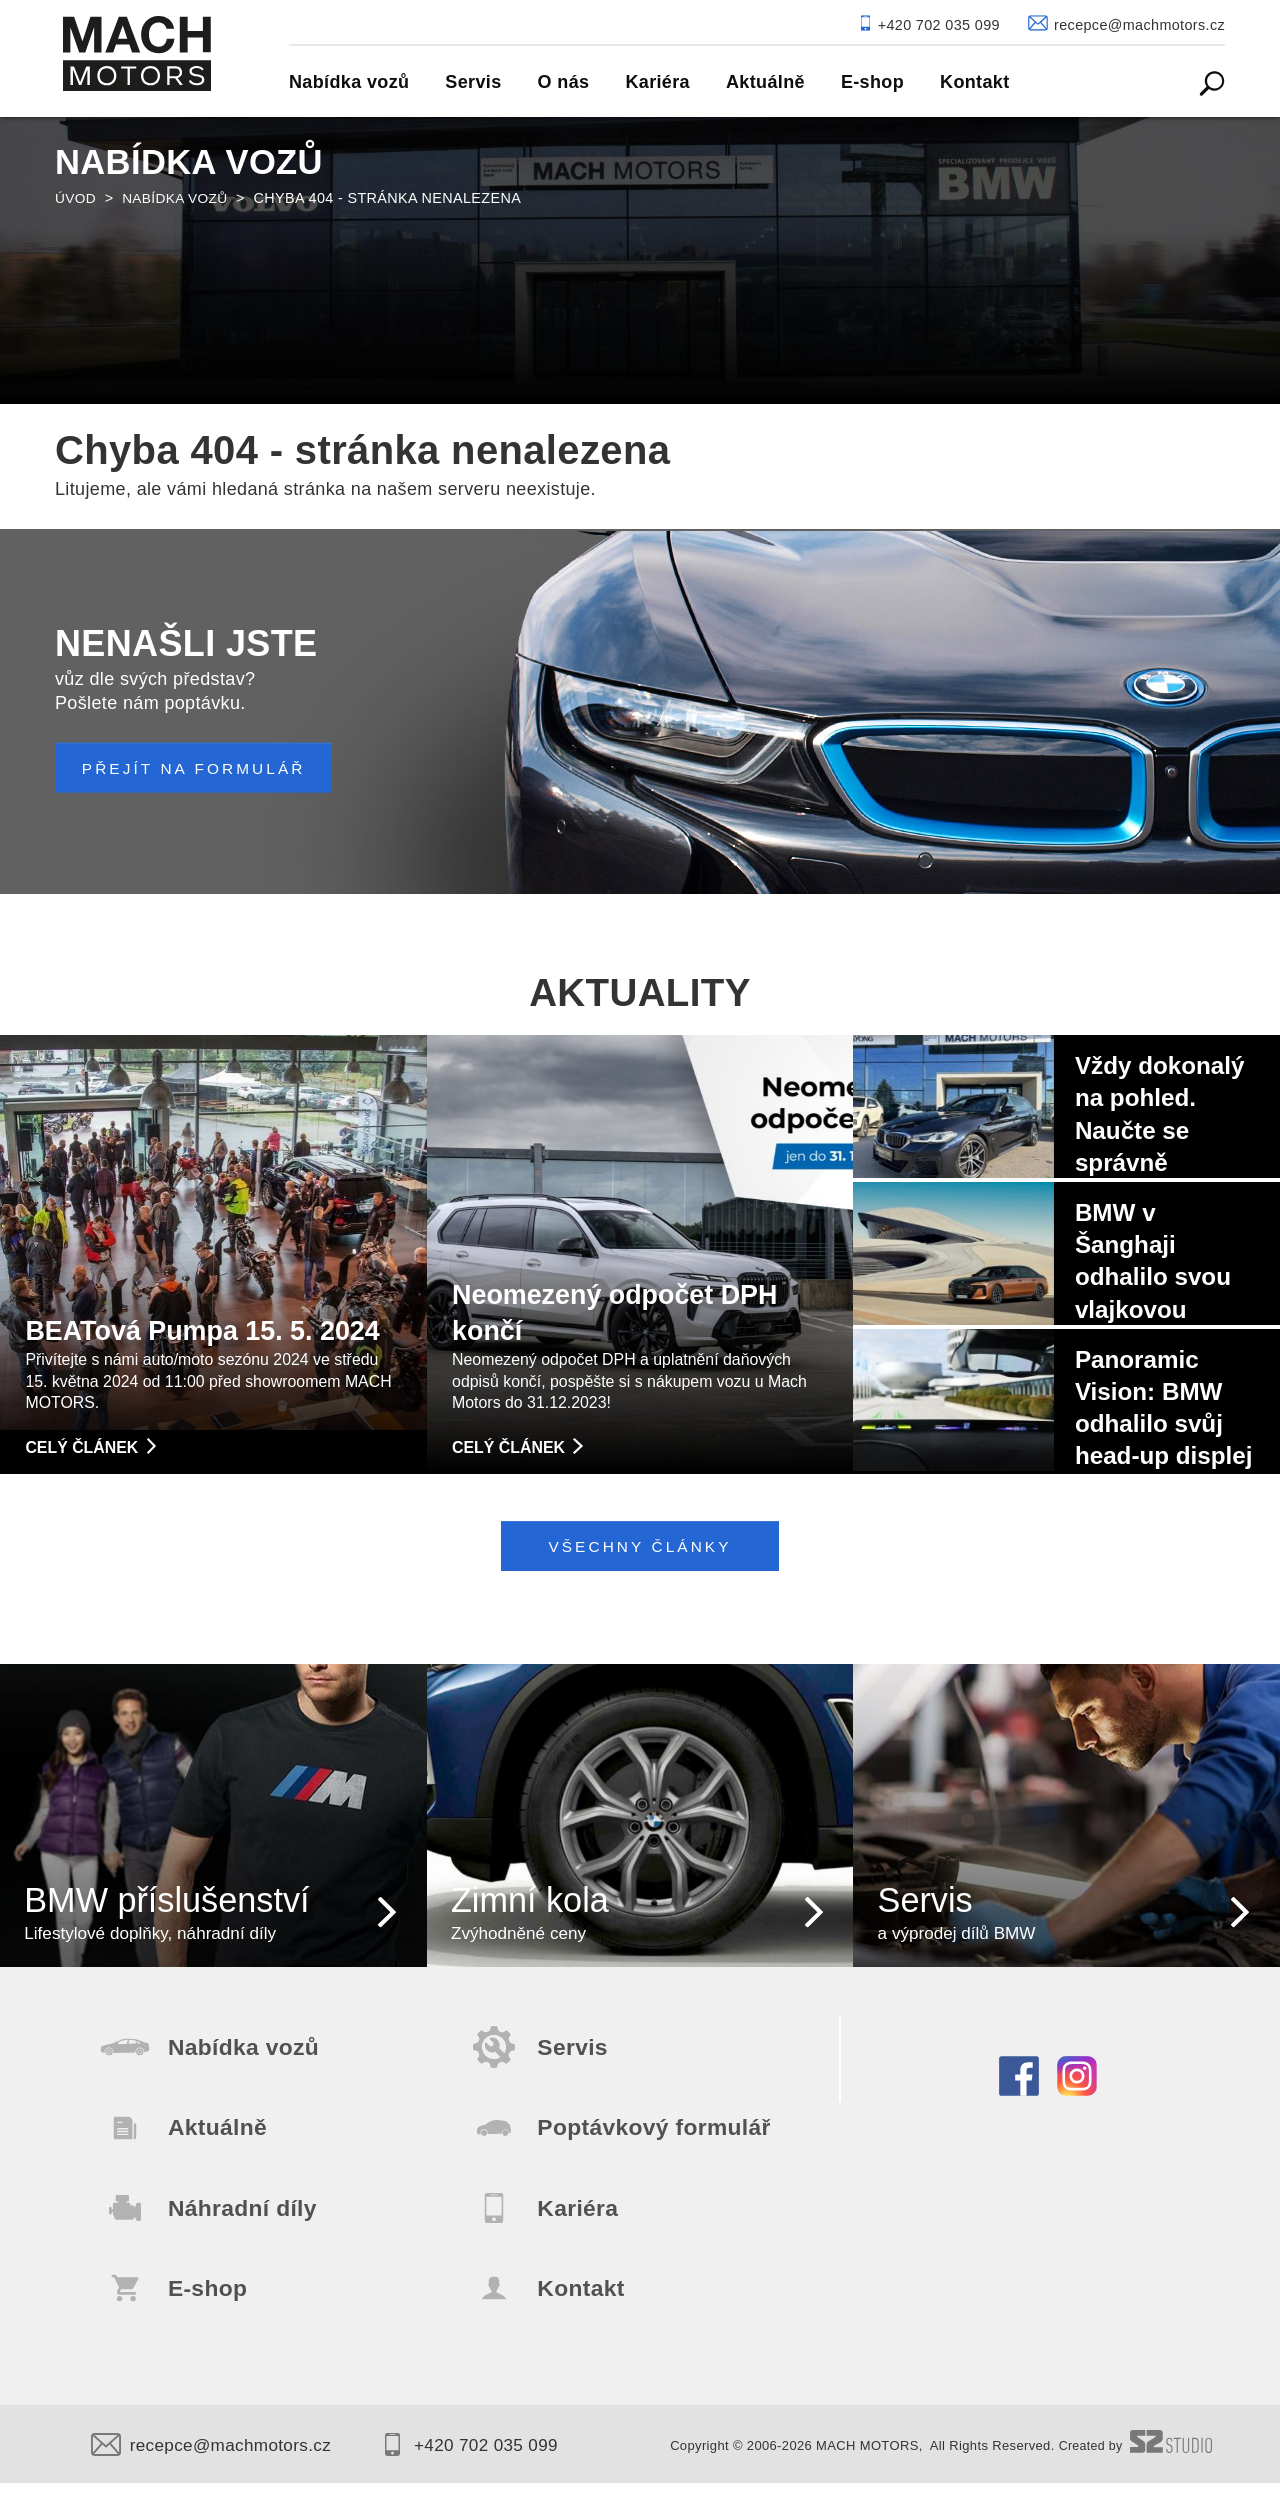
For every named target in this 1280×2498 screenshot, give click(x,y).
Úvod (76, 198)
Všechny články (640, 1547)
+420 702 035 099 (486, 2461)
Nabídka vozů (179, 198)
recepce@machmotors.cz (216, 2461)
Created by (1133, 2462)
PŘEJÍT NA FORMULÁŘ (200, 768)
